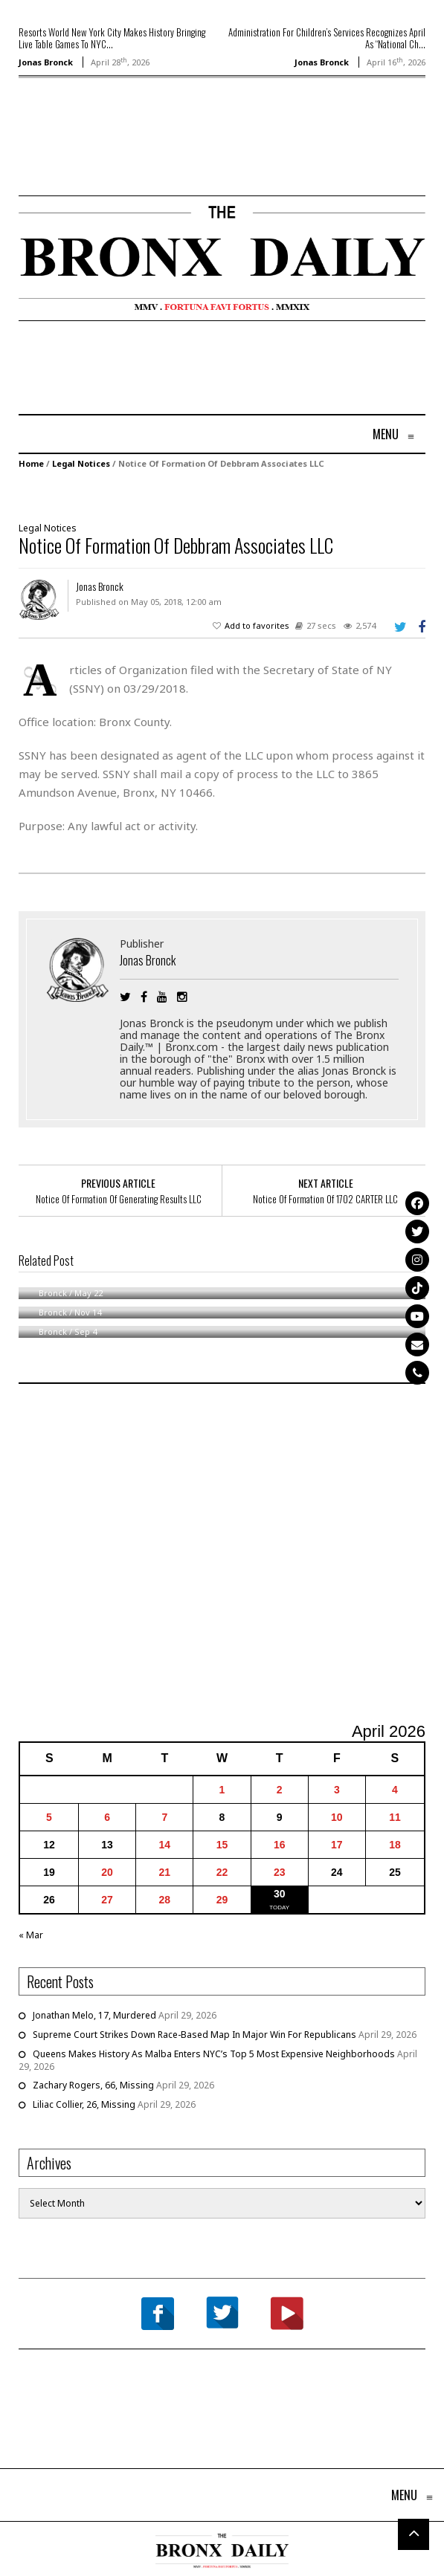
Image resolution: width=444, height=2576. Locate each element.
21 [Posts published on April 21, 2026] (165, 1872)
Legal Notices (81, 463)
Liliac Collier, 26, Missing (84, 2104)
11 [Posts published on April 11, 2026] (395, 1817)
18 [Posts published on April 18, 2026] (395, 1845)
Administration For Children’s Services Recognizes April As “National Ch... (326, 38)
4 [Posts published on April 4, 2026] (395, 1790)
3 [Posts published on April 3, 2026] (337, 1790)
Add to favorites (257, 625)
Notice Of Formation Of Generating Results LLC (119, 1198)
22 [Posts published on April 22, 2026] (222, 1872)
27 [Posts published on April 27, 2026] (107, 1900)
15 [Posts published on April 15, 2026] (222, 1845)
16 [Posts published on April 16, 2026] (280, 1845)
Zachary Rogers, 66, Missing (93, 2085)
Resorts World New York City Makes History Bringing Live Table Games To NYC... (112, 38)
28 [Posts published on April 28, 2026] (165, 1900)
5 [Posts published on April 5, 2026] (49, 1817)
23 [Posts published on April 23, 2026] (280, 1872)
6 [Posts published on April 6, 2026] (107, 1817)
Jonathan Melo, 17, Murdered (94, 2015)
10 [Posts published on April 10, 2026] (337, 1817)
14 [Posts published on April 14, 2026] (165, 1845)
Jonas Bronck (46, 62)
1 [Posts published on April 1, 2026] (222, 1790)
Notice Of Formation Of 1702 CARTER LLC (325, 1198)
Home (31, 463)
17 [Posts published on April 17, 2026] (337, 1845)
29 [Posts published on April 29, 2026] (222, 1900)
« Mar (31, 1935)
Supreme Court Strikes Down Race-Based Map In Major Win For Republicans (194, 2034)
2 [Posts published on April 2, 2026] (280, 1790)
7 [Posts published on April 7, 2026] (164, 1817)
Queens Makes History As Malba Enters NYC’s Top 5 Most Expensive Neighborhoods (214, 2054)
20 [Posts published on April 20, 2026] (107, 1872)
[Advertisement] (106, 158)
